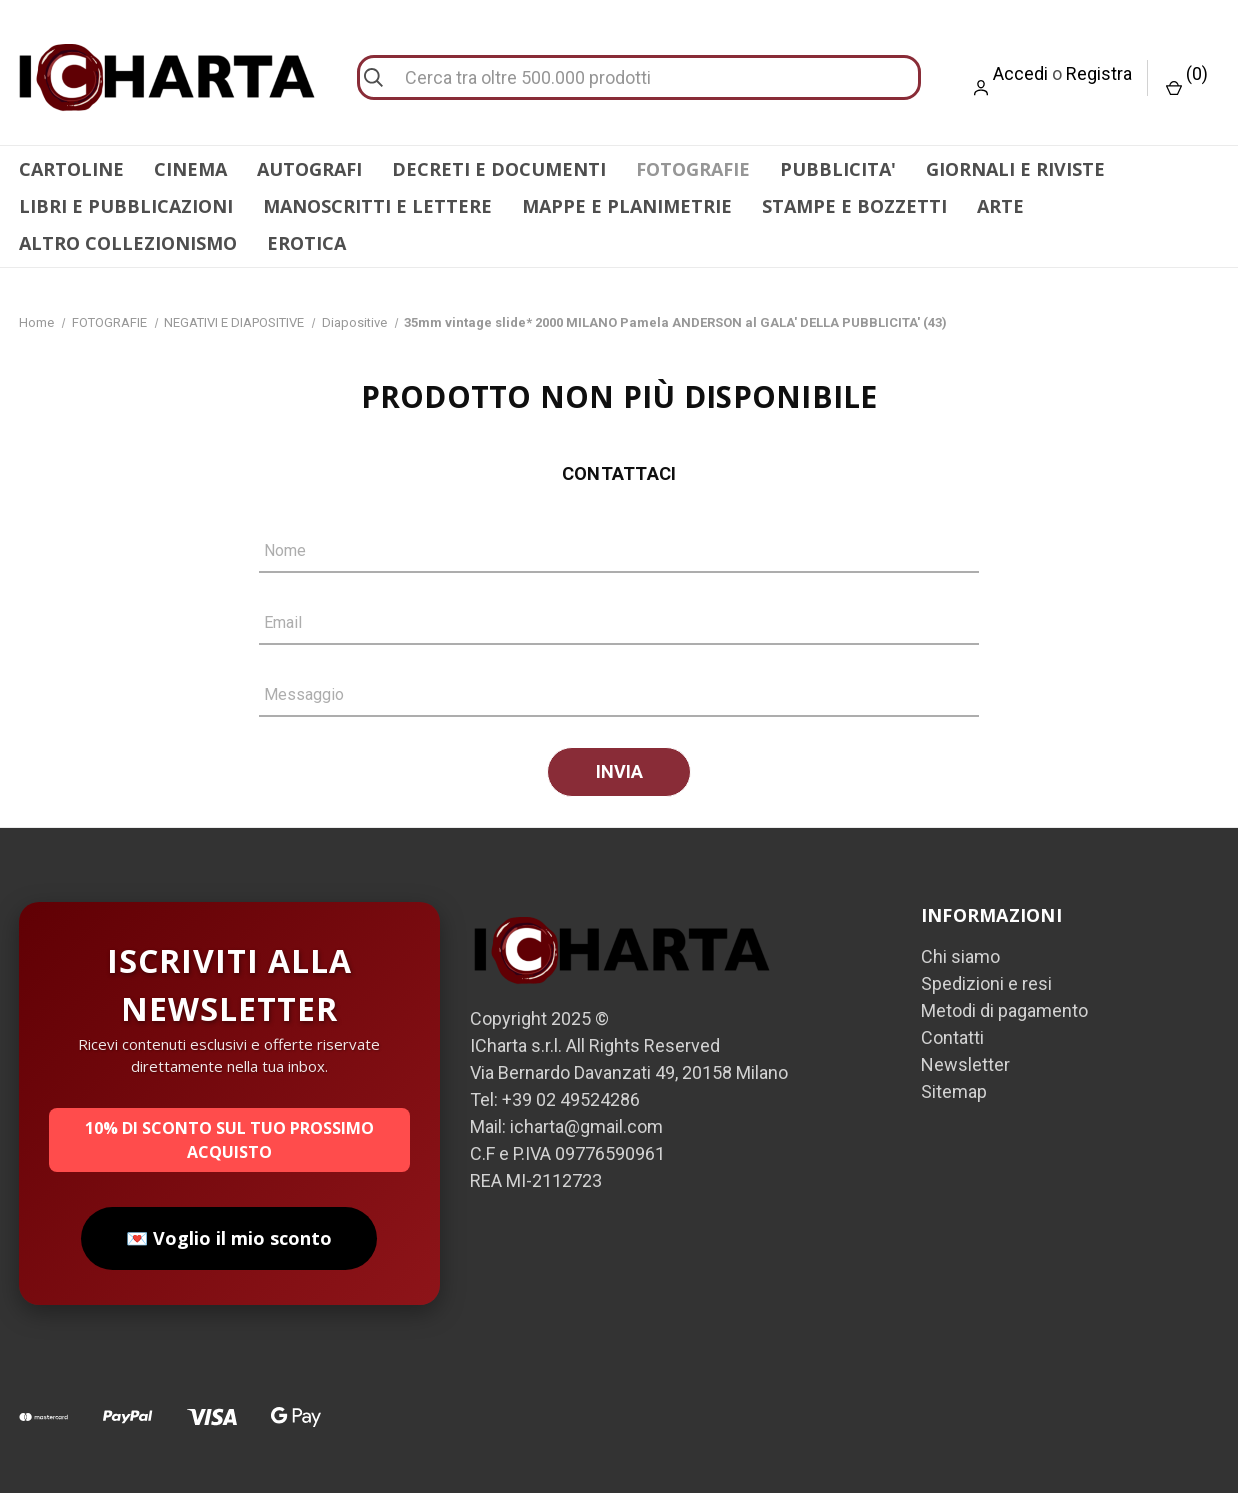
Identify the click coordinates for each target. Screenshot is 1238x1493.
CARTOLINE (71, 169)
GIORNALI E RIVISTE (1015, 169)
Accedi (1020, 73)
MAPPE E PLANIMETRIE (627, 206)
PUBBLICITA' (838, 169)
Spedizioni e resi (986, 983)
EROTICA (306, 243)
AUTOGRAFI (309, 169)
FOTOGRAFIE (693, 169)
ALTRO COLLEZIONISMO (128, 243)
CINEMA (190, 169)
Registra (1099, 73)
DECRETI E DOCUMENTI (499, 169)
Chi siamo (960, 956)
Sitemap (954, 1091)
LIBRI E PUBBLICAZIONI (126, 206)
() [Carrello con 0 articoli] (1187, 79)
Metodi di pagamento (1004, 1010)
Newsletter (965, 1064)
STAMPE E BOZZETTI (854, 206)
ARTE (1000, 206)
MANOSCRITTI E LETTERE (377, 206)
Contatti (952, 1037)
